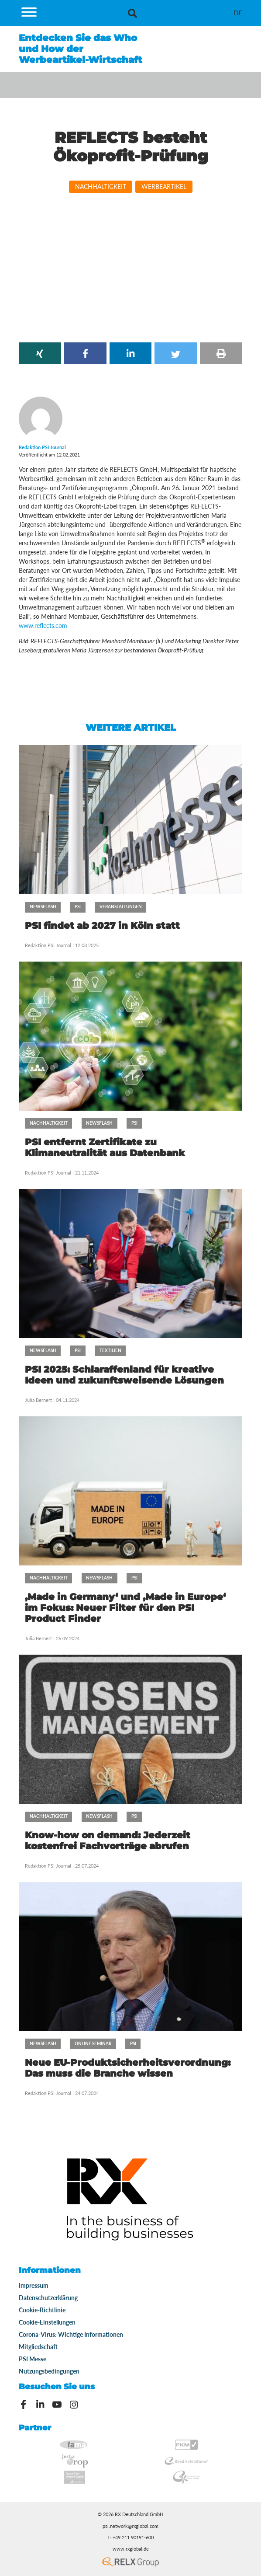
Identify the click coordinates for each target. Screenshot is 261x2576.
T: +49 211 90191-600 (130, 2537)
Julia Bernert (38, 1400)
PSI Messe (32, 2359)
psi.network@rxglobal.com (130, 2526)
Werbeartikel (163, 186)
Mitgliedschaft (38, 2346)
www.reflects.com (43, 625)
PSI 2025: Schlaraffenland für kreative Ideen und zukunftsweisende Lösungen (124, 1375)
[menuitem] (238, 13)
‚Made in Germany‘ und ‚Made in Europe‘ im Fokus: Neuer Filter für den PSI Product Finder (125, 1607)
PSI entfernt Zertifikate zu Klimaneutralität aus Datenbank (105, 1147)
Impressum (33, 2285)
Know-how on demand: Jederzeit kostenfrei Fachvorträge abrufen (107, 1840)
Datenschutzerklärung (48, 2297)
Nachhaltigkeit (100, 186)
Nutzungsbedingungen (49, 2371)
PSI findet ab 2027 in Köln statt (102, 925)
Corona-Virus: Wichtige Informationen (71, 2334)
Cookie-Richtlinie (42, 2310)
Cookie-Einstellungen (47, 2322)
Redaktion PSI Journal (48, 945)
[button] (40, 353)
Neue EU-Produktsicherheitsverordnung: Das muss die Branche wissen (127, 2068)
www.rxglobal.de (131, 2549)
